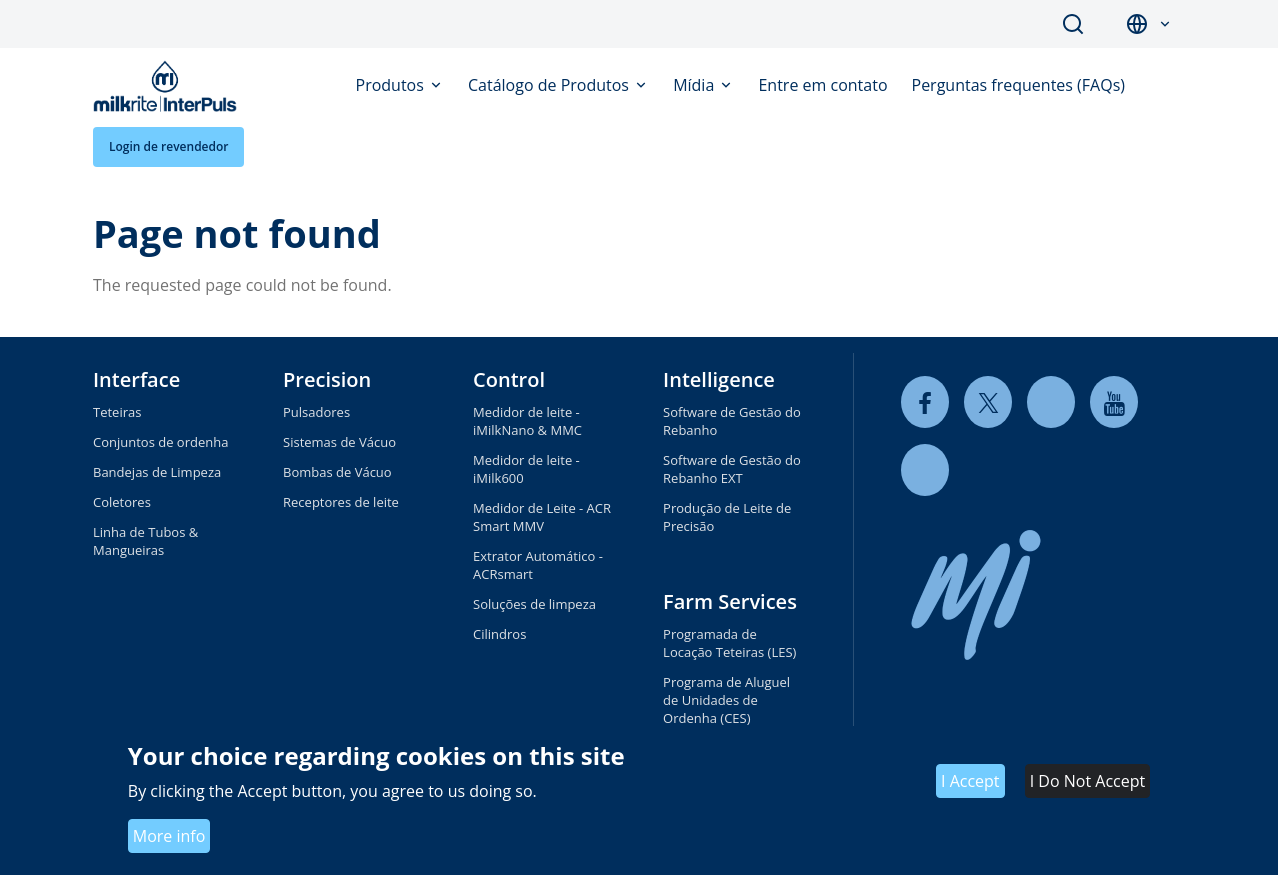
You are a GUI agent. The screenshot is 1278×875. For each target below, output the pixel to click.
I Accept (970, 781)
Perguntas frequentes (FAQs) (1019, 85)
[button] (1165, 24)
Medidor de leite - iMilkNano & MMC (527, 421)
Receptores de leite (341, 502)
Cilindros (499, 634)
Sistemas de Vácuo (339, 442)
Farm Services (730, 601)
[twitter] (988, 402)
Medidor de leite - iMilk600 (526, 469)
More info (169, 836)
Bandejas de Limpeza (157, 472)
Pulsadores (316, 412)
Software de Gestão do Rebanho (732, 421)
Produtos (392, 85)
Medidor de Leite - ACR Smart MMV (542, 517)
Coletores (122, 502)
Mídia (695, 85)
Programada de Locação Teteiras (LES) (729, 643)
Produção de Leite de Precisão (727, 517)
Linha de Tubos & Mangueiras (145, 541)
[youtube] (1114, 402)
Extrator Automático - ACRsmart (538, 565)
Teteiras (117, 412)
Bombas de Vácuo (337, 472)
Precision (327, 379)
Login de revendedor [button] (168, 146)
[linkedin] (1051, 402)
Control (509, 379)
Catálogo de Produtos (550, 85)
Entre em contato (822, 85)
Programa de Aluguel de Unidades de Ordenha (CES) (726, 700)
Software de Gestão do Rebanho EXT (732, 469)
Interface (136, 379)
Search (1073, 24)
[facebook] (925, 402)
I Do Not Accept (1087, 781)
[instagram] (925, 470)
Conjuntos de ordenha (160, 442)
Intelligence (719, 379)
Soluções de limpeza (534, 604)
